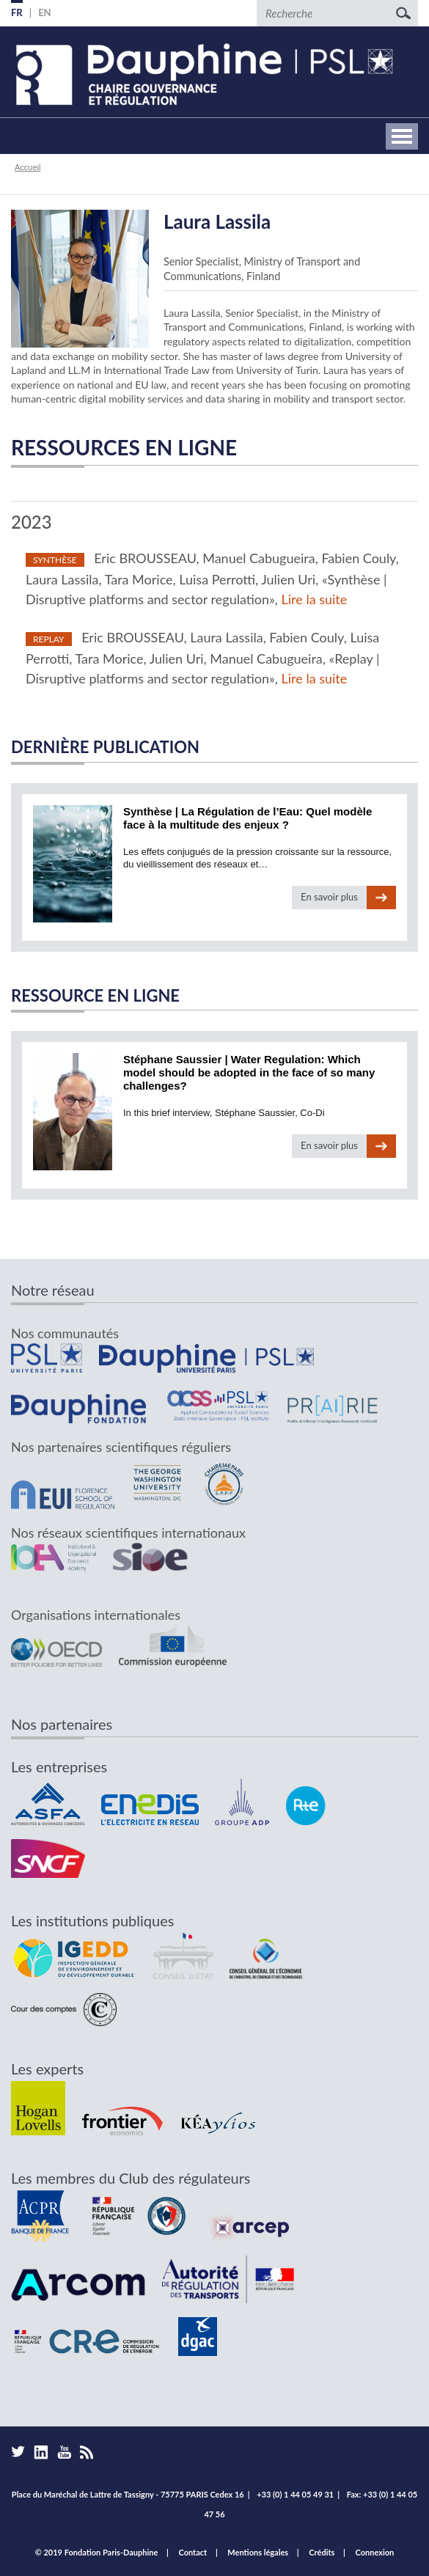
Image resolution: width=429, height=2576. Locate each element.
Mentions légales (257, 2552)
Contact (193, 2552)
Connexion (375, 2552)
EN (44, 12)
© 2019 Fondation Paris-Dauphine (96, 2552)
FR (17, 12)
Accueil (27, 167)
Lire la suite (315, 599)
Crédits (321, 2552)
